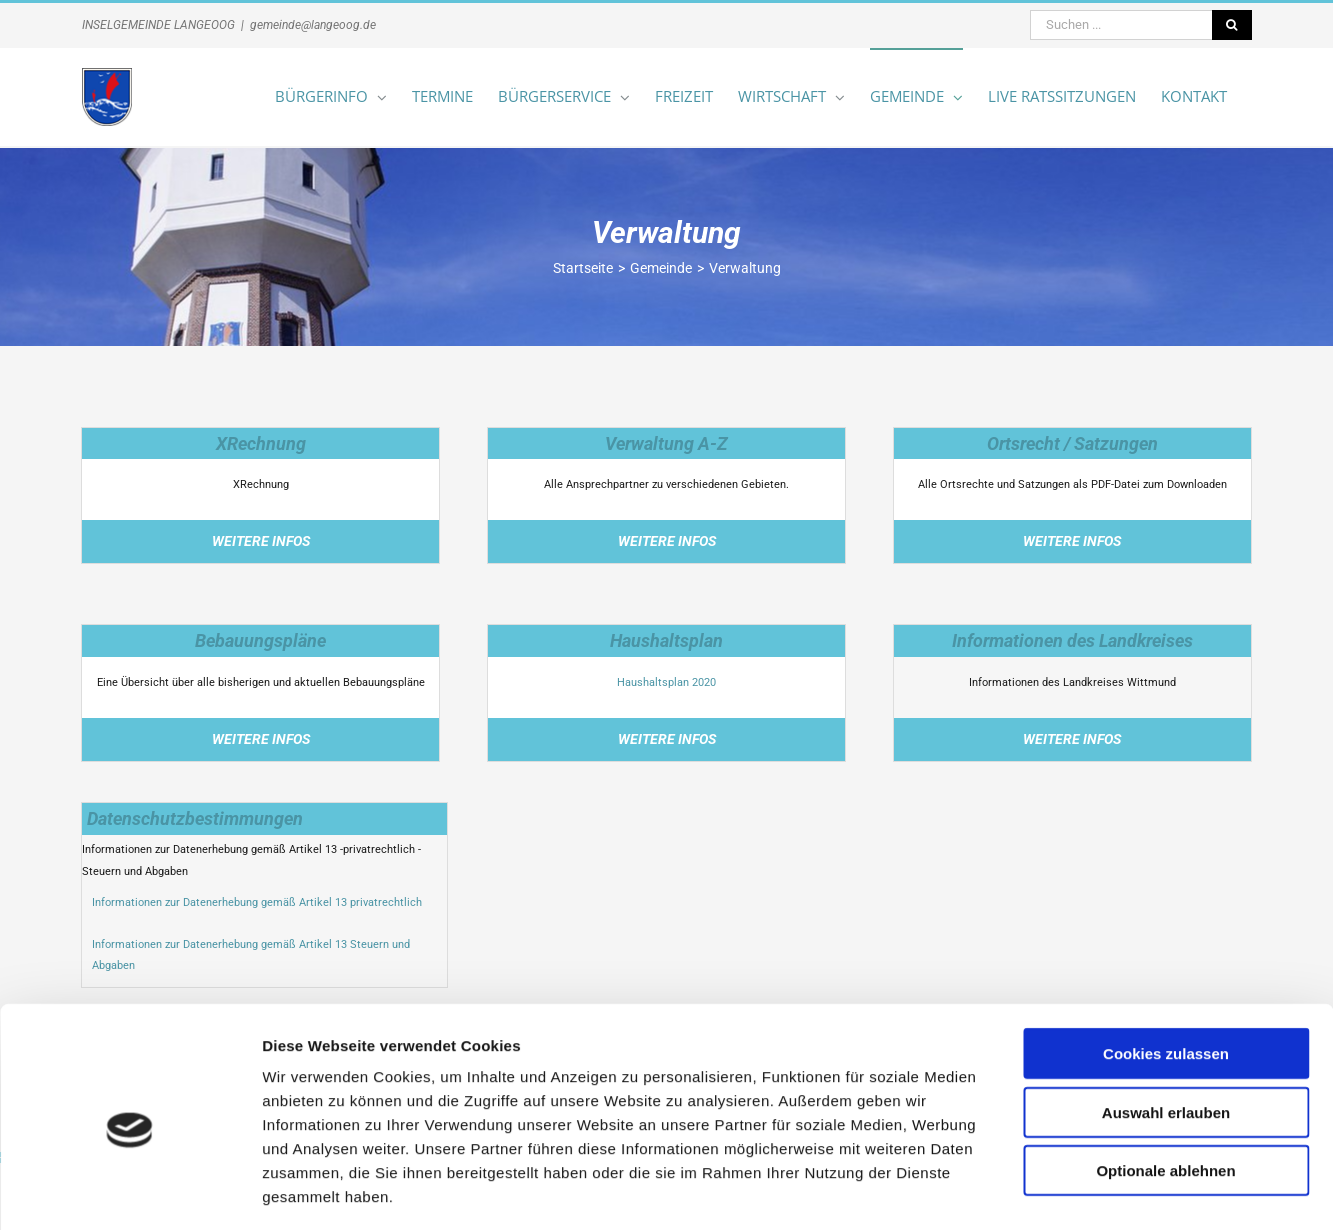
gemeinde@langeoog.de (313, 25)
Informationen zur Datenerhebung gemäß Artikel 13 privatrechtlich (257, 902)
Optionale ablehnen (1165, 1083)
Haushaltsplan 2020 (666, 682)
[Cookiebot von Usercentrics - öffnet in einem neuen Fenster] (129, 1191)
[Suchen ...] (1121, 25)
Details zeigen (1063, 1190)
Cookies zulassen (1166, 966)
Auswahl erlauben (1166, 1025)
